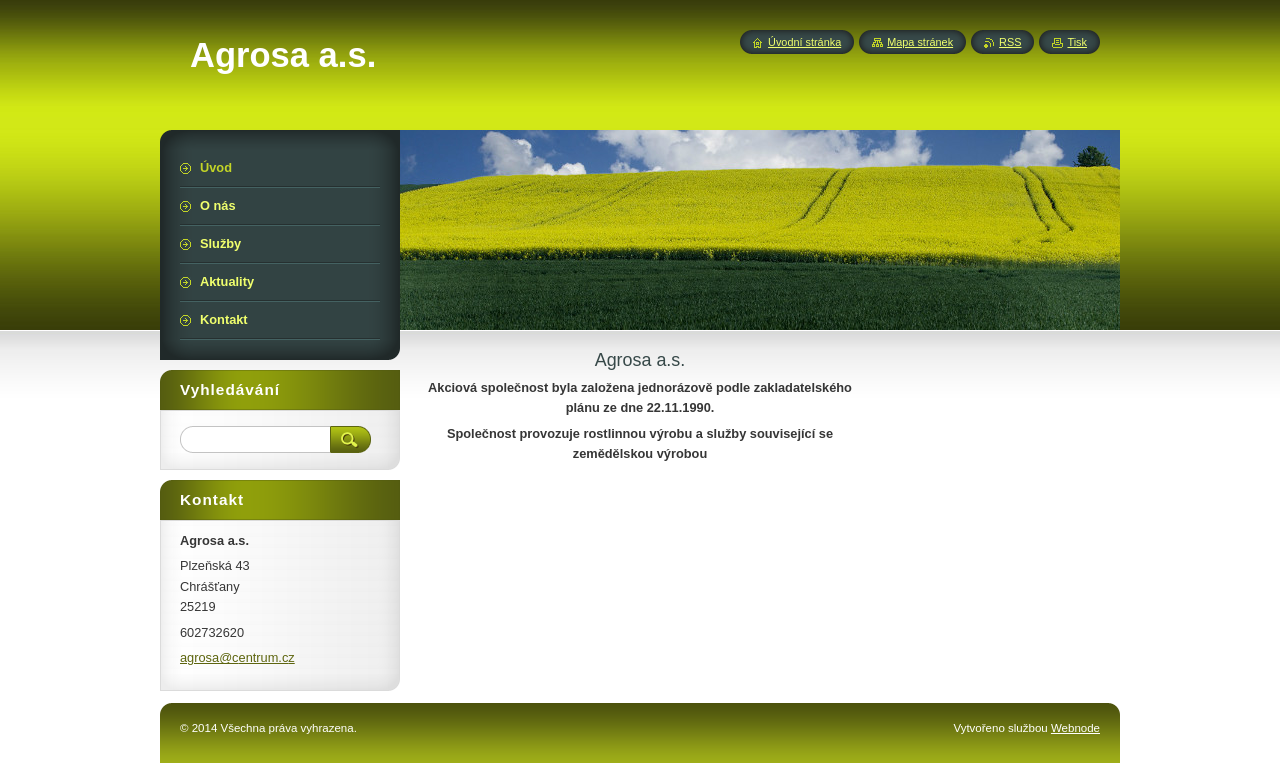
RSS (1010, 42)
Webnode (1075, 728)
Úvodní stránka (804, 42)
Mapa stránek (920, 42)
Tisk (1077, 42)
